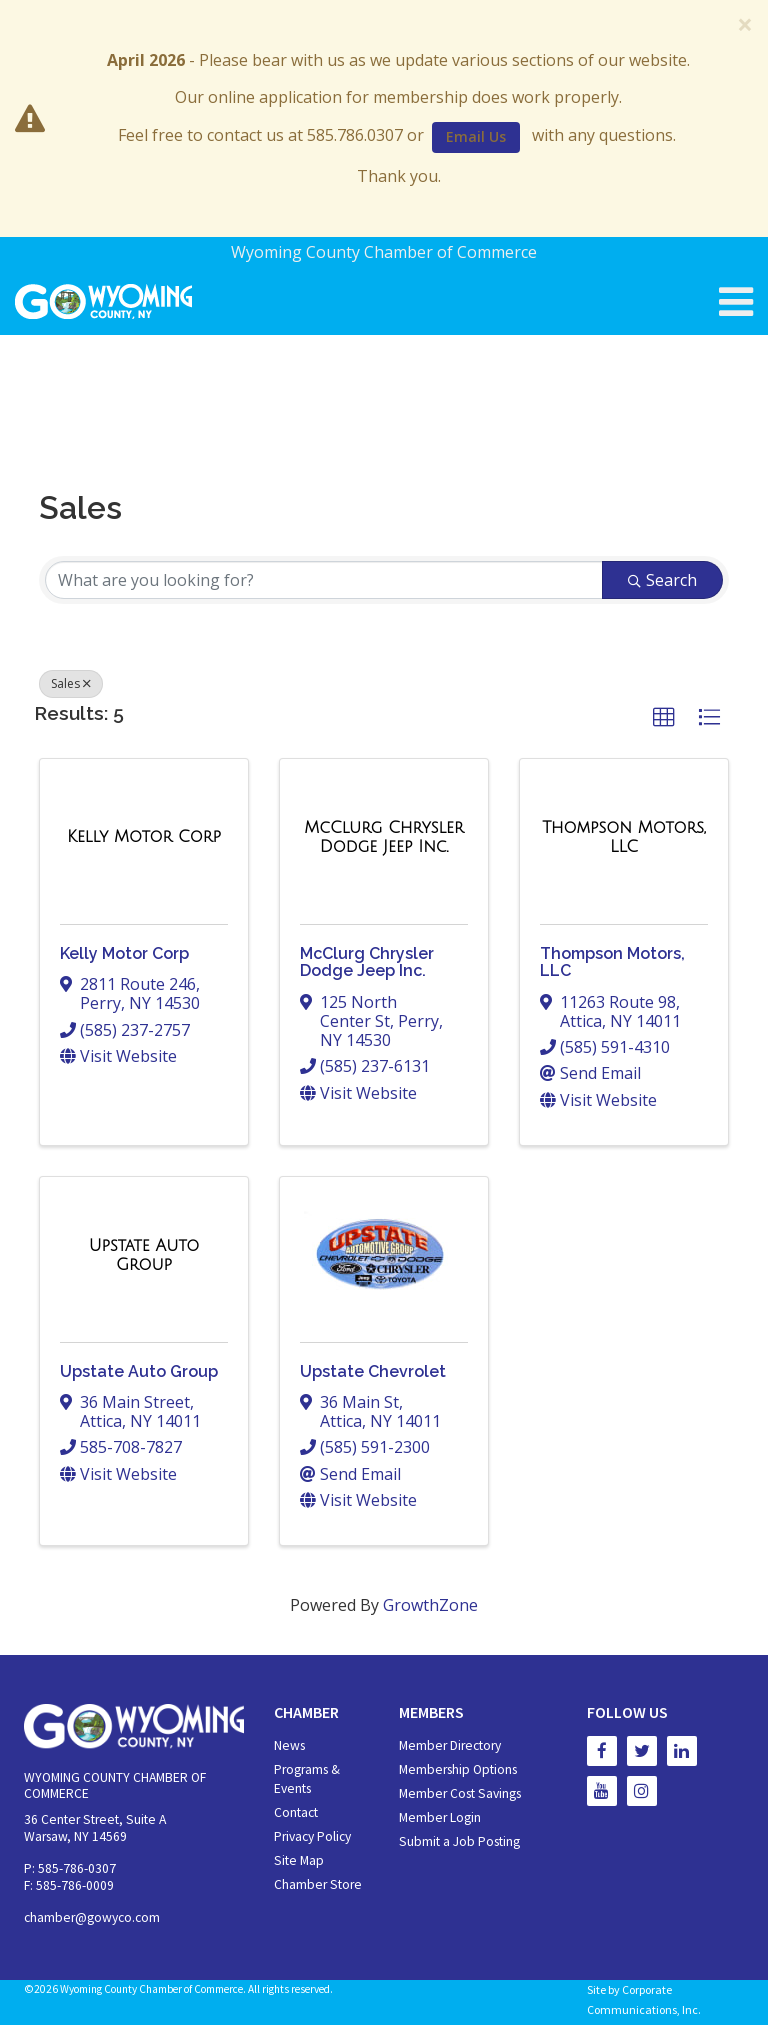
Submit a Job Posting (459, 1841)
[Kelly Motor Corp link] (144, 837)
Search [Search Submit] (662, 580)
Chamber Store (318, 1884)
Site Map (299, 1860)
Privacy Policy (312, 1836)
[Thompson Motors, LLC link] (624, 837)
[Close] (745, 24)
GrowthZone (430, 1605)
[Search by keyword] (324, 580)
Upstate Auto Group (139, 1371)
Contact (296, 1812)
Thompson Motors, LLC (612, 962)
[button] (664, 718)
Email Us (476, 136)
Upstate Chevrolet (373, 1371)
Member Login (440, 1817)
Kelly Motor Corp (124, 953)
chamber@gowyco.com (92, 1917)
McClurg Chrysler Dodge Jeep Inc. (367, 962)
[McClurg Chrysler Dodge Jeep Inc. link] (384, 837)
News (289, 1745)
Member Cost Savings (460, 1793)
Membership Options (458, 1769)
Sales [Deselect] (71, 683)
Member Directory (450, 1745)
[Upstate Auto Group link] (144, 1255)
